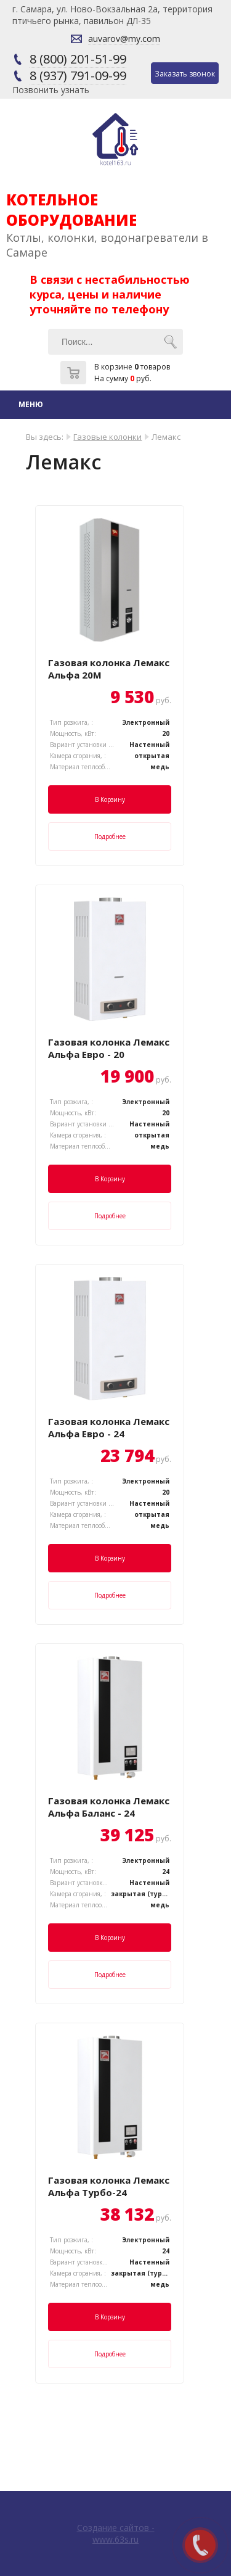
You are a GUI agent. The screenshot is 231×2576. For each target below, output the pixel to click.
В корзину (110, 799)
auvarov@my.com (124, 38)
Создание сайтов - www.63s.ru (116, 2533)
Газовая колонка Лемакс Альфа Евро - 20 (108, 1048)
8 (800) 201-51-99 (78, 59)
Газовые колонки (107, 436)
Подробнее (110, 836)
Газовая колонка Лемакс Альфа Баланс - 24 (108, 1806)
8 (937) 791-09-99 (78, 75)
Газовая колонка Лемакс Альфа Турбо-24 (108, 2186)
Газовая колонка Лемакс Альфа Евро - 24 (108, 1427)
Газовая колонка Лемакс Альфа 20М (108, 668)
